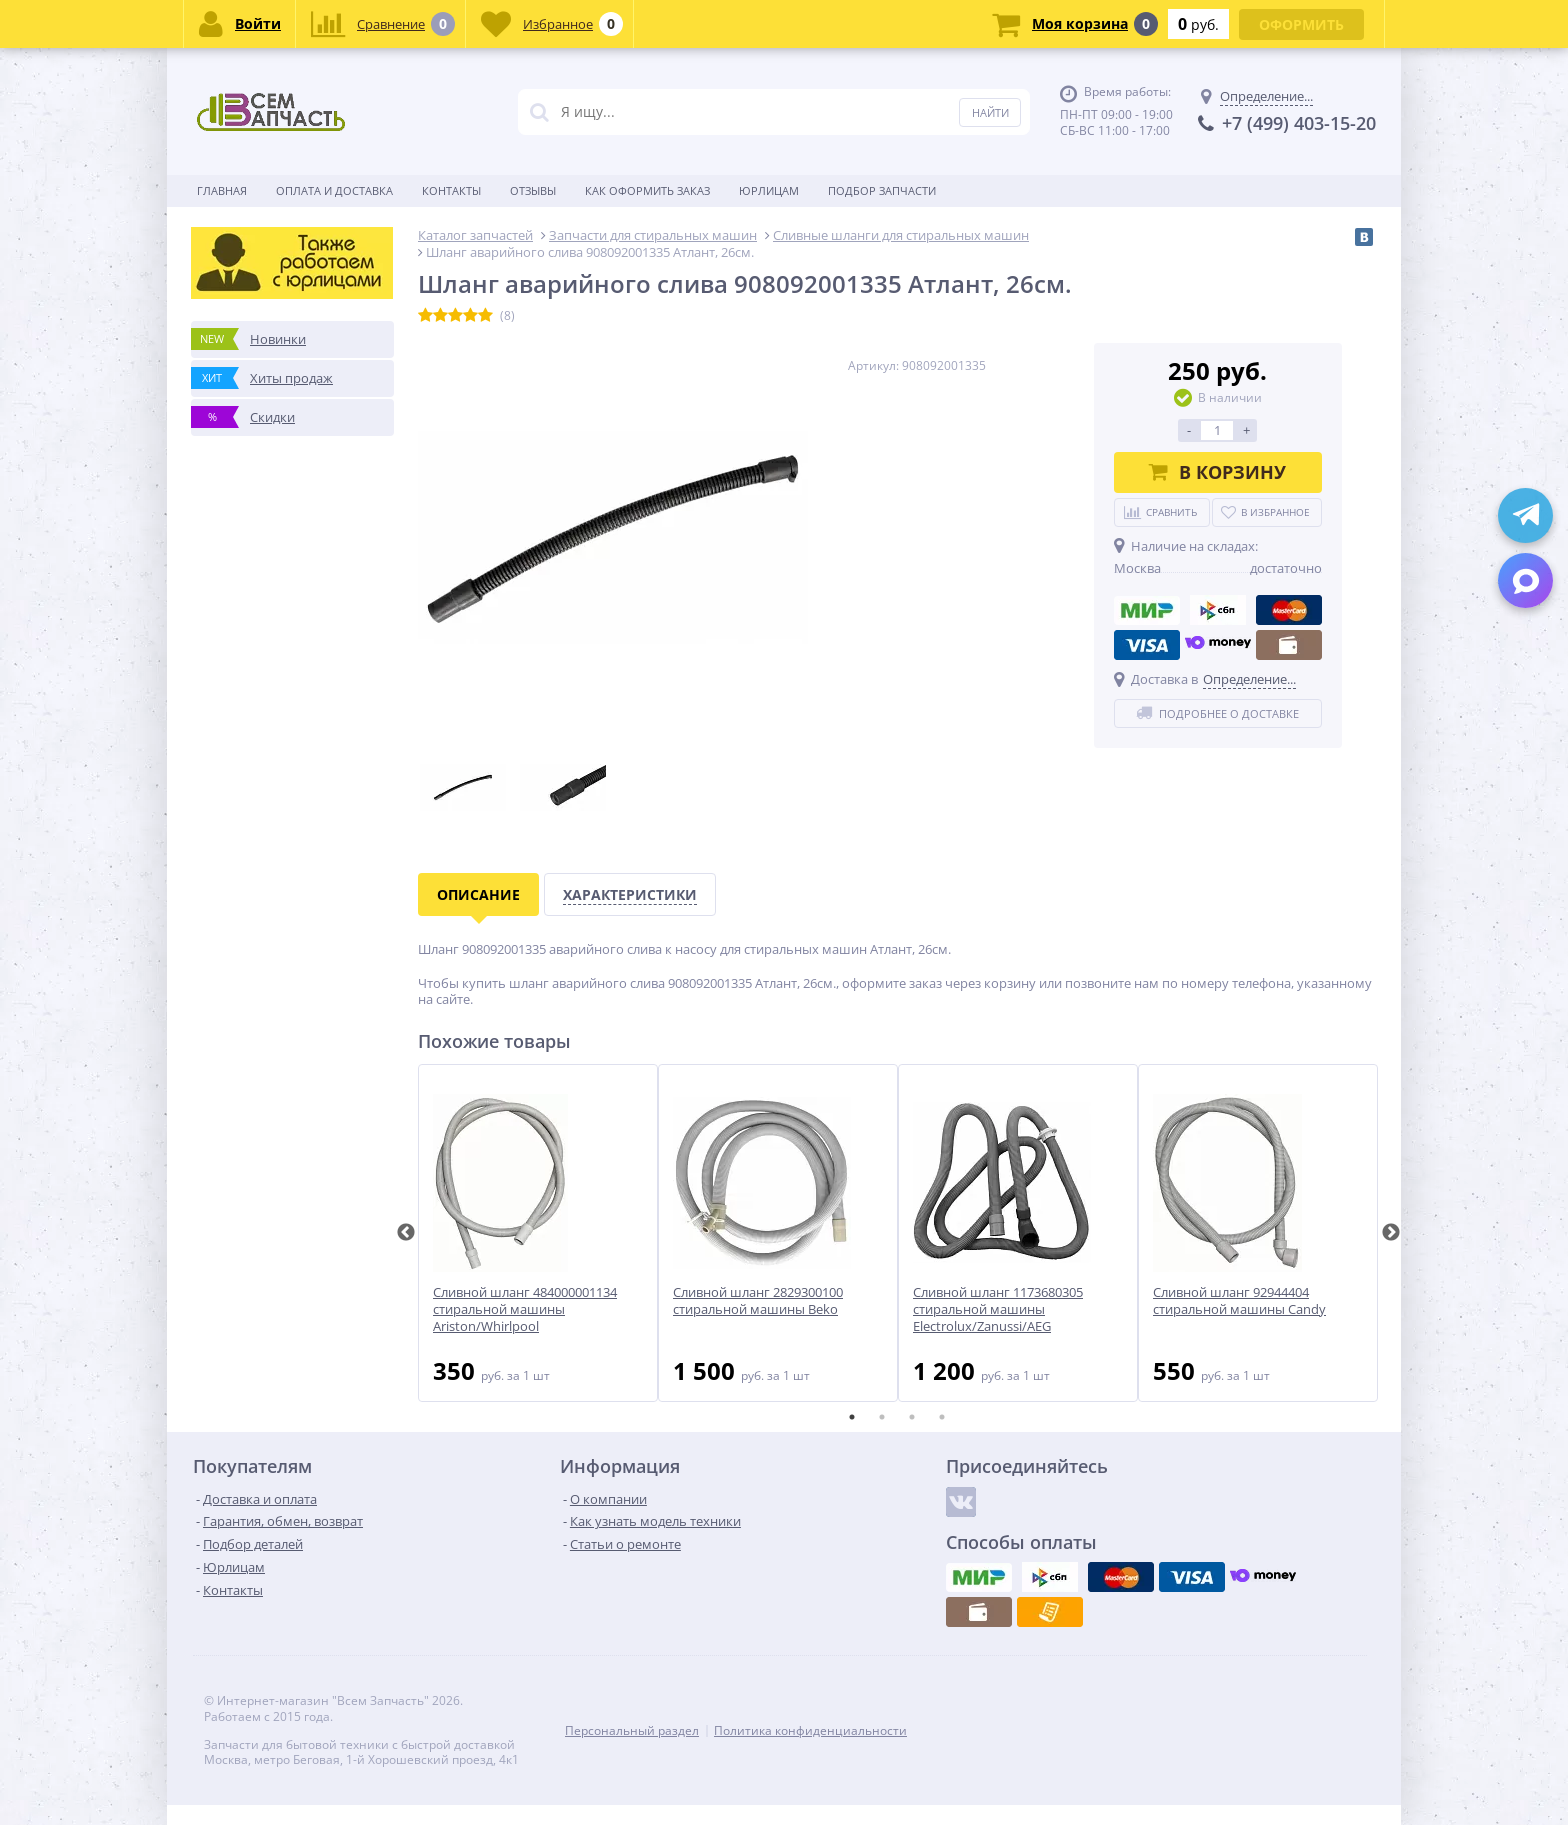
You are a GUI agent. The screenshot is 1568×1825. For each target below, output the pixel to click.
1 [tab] (852, 1417)
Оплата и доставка (334, 190)
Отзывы (533, 190)
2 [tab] (882, 1417)
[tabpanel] (538, 1233)
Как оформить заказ (647, 190)
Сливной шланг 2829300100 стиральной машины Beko (758, 1301)
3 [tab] (912, 1417)
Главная (222, 190)
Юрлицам (769, 190)
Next (1391, 1233)
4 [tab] (942, 1417)
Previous (406, 1233)
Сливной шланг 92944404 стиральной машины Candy (1239, 1301)
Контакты (451, 190)
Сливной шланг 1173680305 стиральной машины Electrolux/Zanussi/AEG (998, 1309)
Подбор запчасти (882, 190)
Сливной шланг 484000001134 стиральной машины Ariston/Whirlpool (525, 1309)
